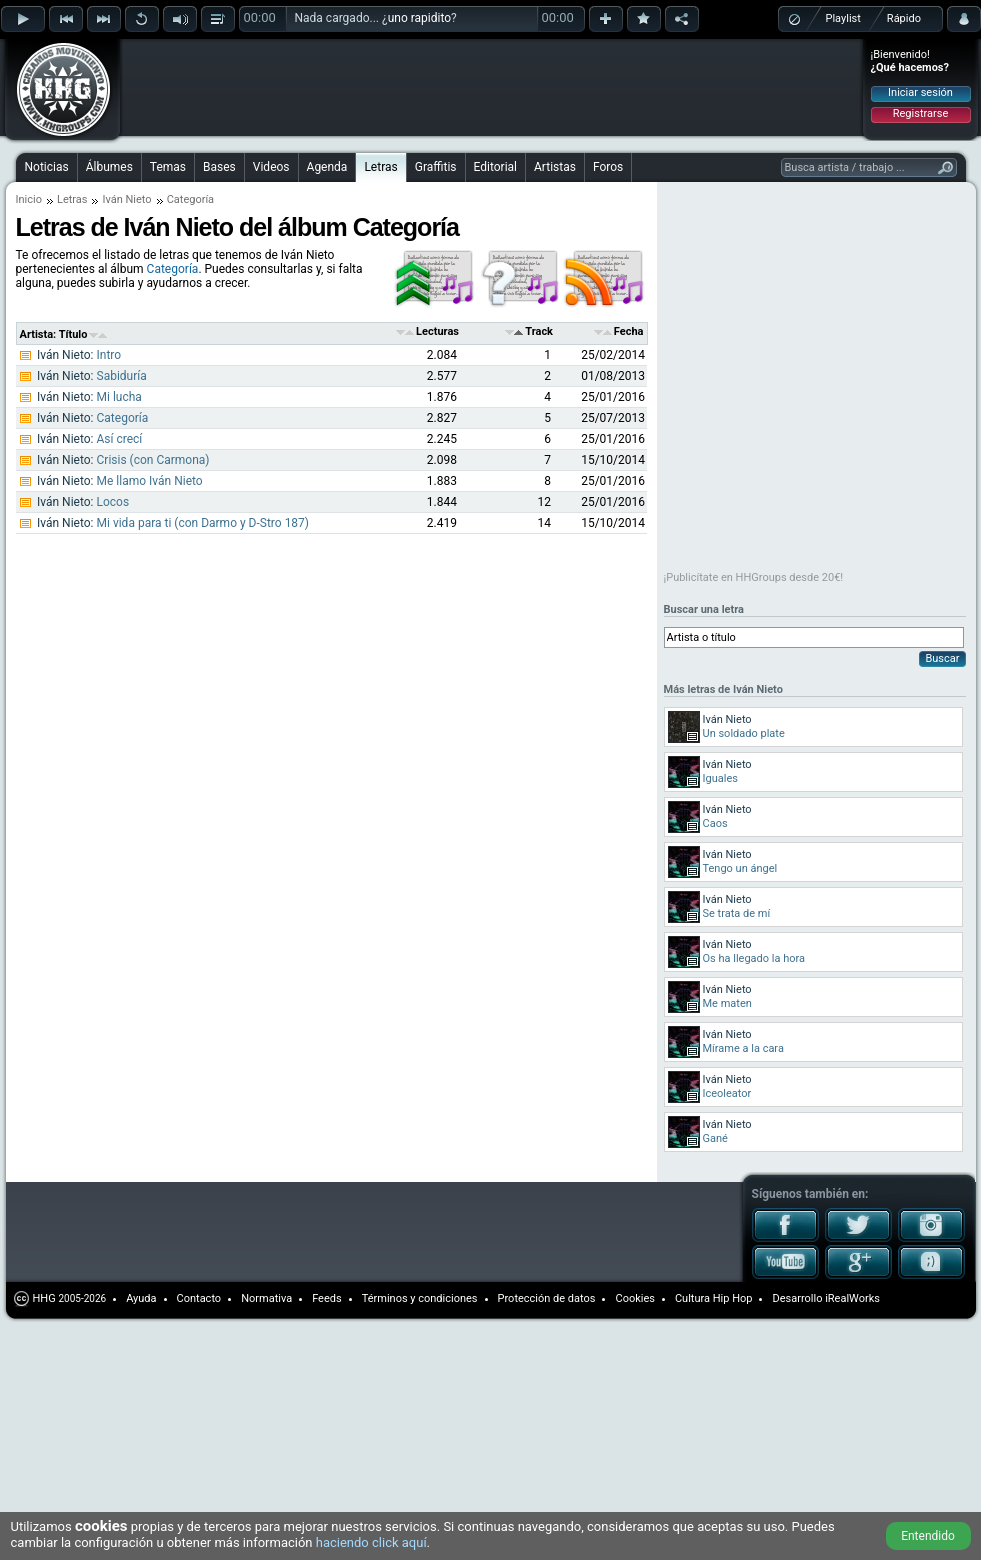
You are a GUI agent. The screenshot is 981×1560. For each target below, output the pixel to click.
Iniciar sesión (920, 92)
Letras (380, 167)
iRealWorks (852, 1298)
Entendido (928, 1536)
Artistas (555, 167)
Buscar (942, 658)
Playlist (843, 18)
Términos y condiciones (420, 1298)
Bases (219, 167)
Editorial (495, 167)
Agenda (327, 167)
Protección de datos (547, 1298)
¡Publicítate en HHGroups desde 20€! (754, 577)
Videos (271, 167)
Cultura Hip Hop (714, 1298)
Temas (168, 167)
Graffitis (436, 167)
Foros (608, 167)
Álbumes (109, 167)
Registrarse (920, 113)
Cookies (634, 1298)
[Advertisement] (252, 72)
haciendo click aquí (371, 1542)
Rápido (904, 18)
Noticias (47, 167)
